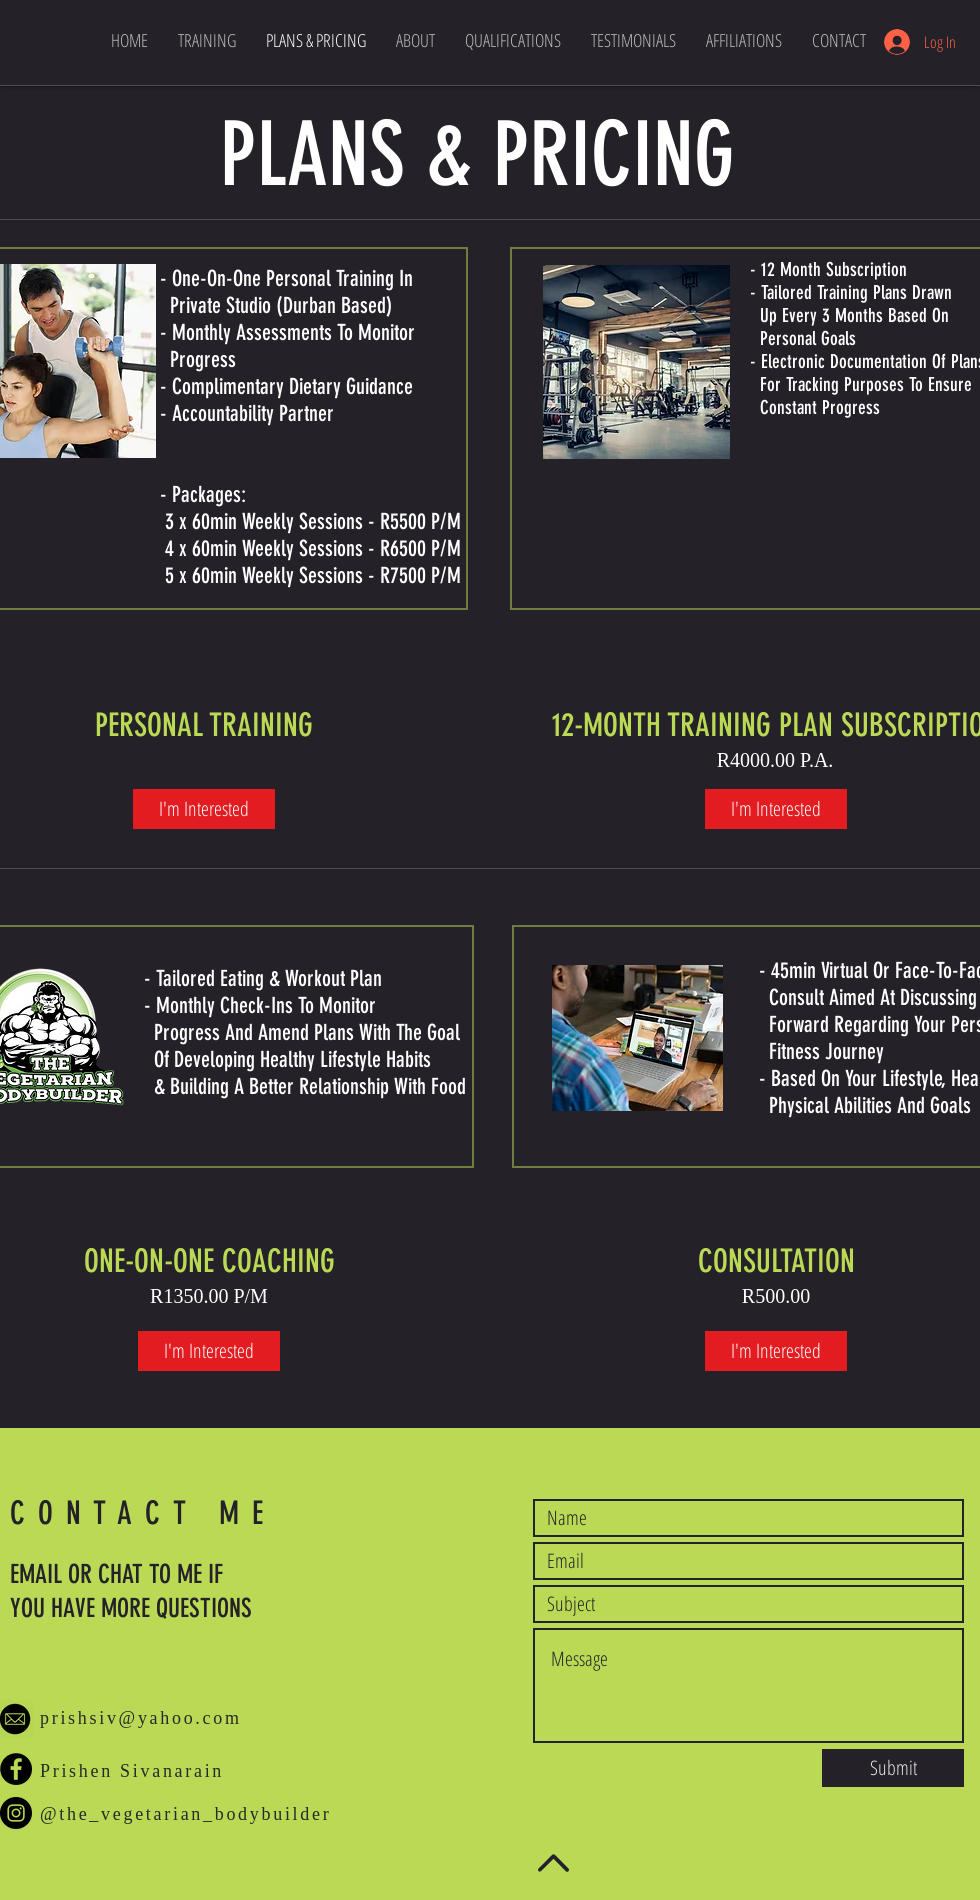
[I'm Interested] (204, 809)
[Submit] (893, 1768)
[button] (744, 40)
